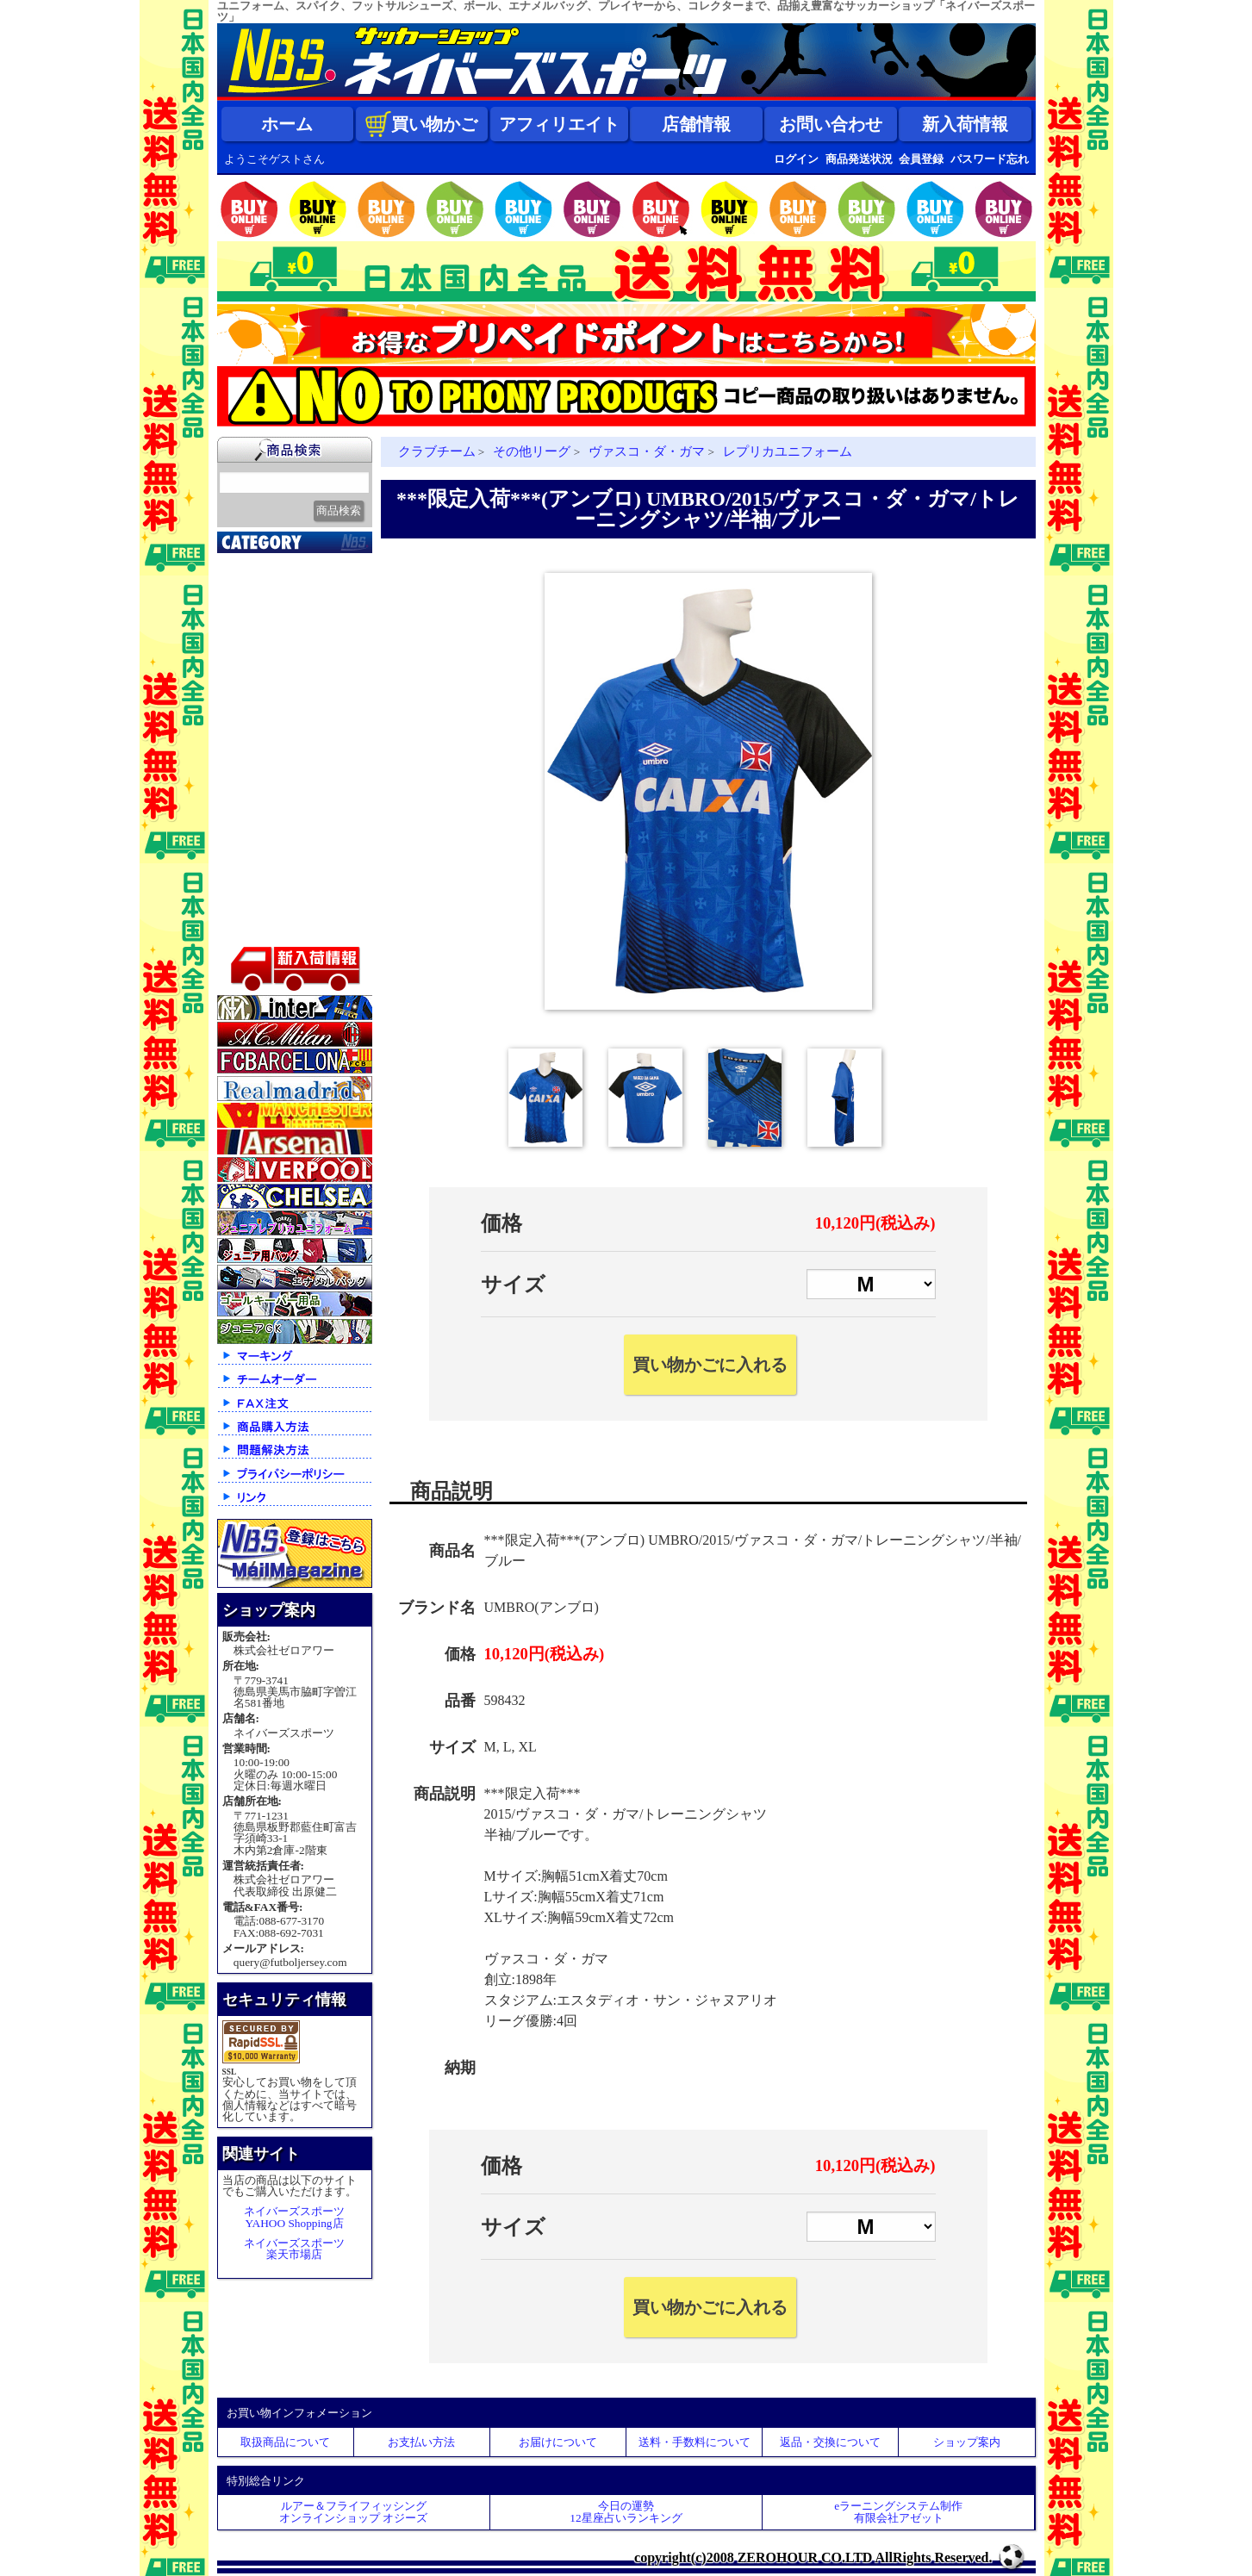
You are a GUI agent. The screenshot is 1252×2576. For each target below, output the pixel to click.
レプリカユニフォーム (787, 451)
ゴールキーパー (271, 757)
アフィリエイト (559, 124)
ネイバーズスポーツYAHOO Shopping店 (294, 2217)
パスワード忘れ (989, 158)
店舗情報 (696, 124)
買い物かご (421, 124)
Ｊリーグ (251, 671)
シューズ (251, 843)
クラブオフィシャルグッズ (297, 609)
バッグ (245, 865)
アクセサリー (264, 908)
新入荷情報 (965, 124)
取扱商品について (285, 2442)
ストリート (258, 822)
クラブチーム (264, 649)
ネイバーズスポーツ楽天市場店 (294, 2249)
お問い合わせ (830, 124)
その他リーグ (531, 451)
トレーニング (264, 736)
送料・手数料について (694, 2442)
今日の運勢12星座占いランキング (626, 2511)
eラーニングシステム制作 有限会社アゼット (898, 2511)
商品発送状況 (859, 158)
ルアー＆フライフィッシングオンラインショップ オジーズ (353, 2511)
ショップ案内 (966, 2442)
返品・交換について (830, 2442)
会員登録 (921, 158)
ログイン (796, 158)
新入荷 (245, 585)
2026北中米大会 (270, 563)
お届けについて (558, 2442)
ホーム (287, 124)
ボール (245, 886)
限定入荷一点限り (277, 628)
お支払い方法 (421, 2442)
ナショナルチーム (277, 693)
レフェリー (258, 779)
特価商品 (251, 929)
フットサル (258, 714)
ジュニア (251, 800)
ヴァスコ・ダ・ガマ (647, 451)
